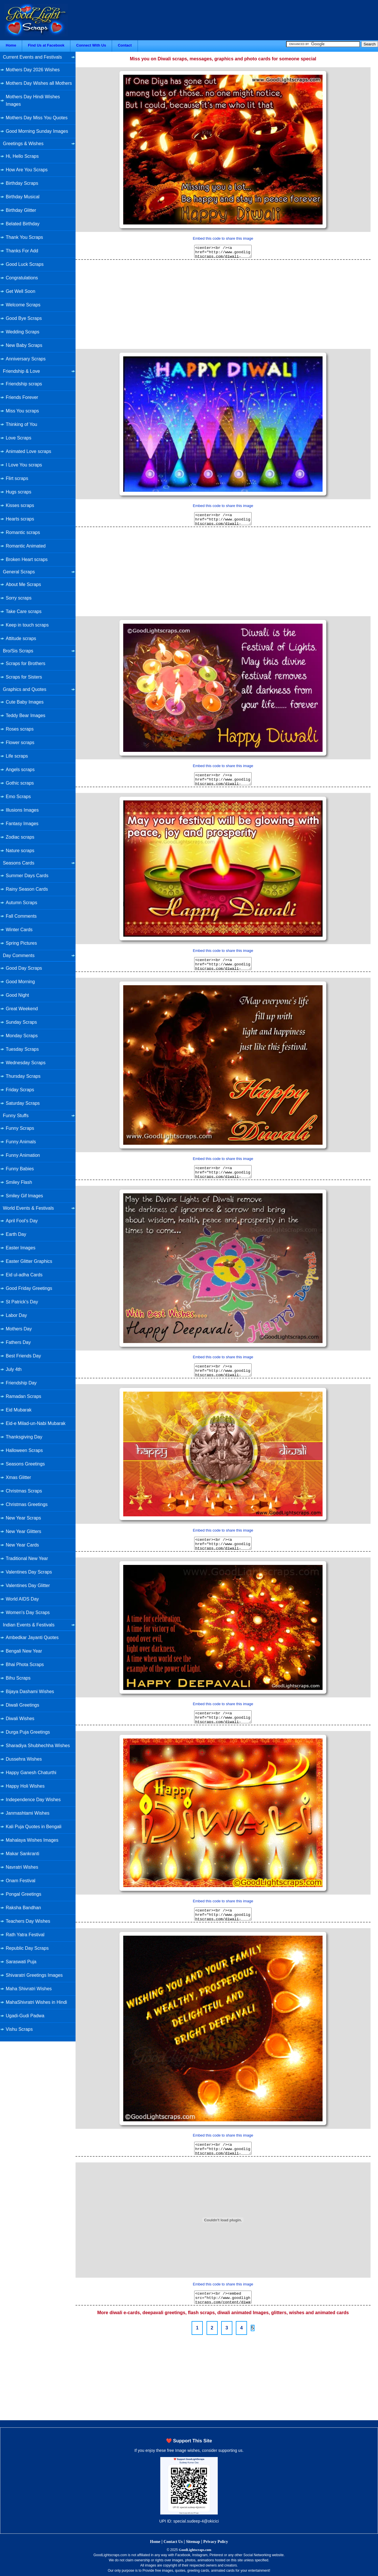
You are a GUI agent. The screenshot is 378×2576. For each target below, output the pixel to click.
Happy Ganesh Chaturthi (31, 1772)
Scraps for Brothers (25, 663)
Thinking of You (21, 424)
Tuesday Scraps (22, 1049)
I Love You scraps (24, 464)
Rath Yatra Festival (25, 1934)
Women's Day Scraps (28, 1612)
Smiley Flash (19, 1182)
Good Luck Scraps (25, 264)
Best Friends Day (23, 1355)
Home (11, 45)
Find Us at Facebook (46, 45)
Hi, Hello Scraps (22, 156)
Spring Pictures (21, 943)
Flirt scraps (17, 478)
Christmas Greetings (27, 1504)
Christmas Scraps (24, 1490)
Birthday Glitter (21, 210)
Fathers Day (18, 1342)
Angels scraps (20, 769)
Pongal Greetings (23, 1894)
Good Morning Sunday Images (37, 131)
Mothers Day (19, 1328)
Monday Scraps (22, 1035)
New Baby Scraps (24, 345)
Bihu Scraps (18, 1678)
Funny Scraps (20, 1128)
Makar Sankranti (22, 1853)
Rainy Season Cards (27, 889)
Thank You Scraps (24, 237)
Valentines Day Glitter (28, 1585)
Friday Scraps (20, 1089)
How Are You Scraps (27, 169)
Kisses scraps (20, 505)
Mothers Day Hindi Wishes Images (33, 100)
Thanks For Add (22, 250)
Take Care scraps (24, 611)
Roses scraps (20, 729)
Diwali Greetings (22, 1705)
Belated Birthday (22, 223)
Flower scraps (20, 742)
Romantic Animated (26, 545)
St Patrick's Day (22, 1301)
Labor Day (16, 1315)
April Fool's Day (22, 1220)
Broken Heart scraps (27, 559)
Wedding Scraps (22, 331)
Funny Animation (23, 1155)
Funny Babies (20, 1168)
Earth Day (16, 1234)
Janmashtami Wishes (27, 1813)
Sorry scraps (19, 598)
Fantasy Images (22, 823)
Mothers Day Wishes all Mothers (39, 83)
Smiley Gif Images (24, 1195)
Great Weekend (22, 1008)
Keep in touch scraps (27, 625)
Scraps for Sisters (24, 677)
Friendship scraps (24, 383)
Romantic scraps (23, 532)
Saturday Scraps (23, 1103)
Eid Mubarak (19, 1409)
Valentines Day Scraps (29, 1572)
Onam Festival (20, 1880)
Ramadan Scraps (23, 1396)
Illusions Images (22, 810)
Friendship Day (21, 1382)
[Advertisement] (223, 303)
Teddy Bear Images (25, 715)
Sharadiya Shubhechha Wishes (38, 1745)
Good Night (17, 995)
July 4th (14, 1369)
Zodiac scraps (20, 837)
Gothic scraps (20, 783)
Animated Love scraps (28, 451)
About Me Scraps (23, 584)
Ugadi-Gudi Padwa (25, 2015)
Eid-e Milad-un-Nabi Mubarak (35, 1423)
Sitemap (193, 2541)
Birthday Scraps (22, 183)
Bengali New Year (24, 1651)
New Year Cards (22, 1544)
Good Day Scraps (24, 968)
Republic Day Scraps (27, 1948)
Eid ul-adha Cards (24, 1274)
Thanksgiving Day (24, 1436)
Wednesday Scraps (25, 1062)
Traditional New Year (27, 1558)
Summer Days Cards (27, 875)
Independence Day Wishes (33, 1799)
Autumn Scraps (21, 902)
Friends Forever (22, 397)
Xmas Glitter (18, 1477)
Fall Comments (21, 916)
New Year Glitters (23, 1531)
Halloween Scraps (24, 1450)
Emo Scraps (18, 796)
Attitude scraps (21, 638)
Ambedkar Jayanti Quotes (32, 1637)
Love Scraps (18, 437)
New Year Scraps (23, 1517)
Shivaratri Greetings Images (34, 1975)
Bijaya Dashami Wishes (30, 1691)
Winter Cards (19, 929)
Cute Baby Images (25, 702)
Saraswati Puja (21, 1961)
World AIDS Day (22, 1599)
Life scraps (17, 756)
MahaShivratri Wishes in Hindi (36, 2002)
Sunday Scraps (21, 1022)
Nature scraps (20, 850)
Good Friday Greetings (29, 1288)
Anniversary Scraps (26, 358)
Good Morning (20, 981)
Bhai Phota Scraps (25, 1664)
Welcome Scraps (23, 304)
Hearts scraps (20, 518)
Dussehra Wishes (24, 1759)
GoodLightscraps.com (195, 2550)
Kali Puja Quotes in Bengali (33, 1826)
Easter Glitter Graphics (29, 1261)
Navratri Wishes (22, 1867)
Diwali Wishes (20, 1718)
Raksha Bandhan (23, 1907)
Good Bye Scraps (24, 318)
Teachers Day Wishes (28, 1921)
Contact (125, 45)
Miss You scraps (22, 410)
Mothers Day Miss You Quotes (37, 117)
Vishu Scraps (19, 2029)
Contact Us (173, 2541)
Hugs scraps (18, 491)
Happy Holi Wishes (25, 1786)
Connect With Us (91, 45)
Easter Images (20, 1247)
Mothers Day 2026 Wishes (33, 69)
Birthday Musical (22, 196)
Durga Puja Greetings (28, 1732)
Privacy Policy (215, 2541)
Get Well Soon (20, 291)
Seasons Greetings (25, 1463)
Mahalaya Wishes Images (32, 1840)
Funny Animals (21, 1141)
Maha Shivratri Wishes (29, 1988)
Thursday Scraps (23, 1076)
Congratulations (22, 277)
